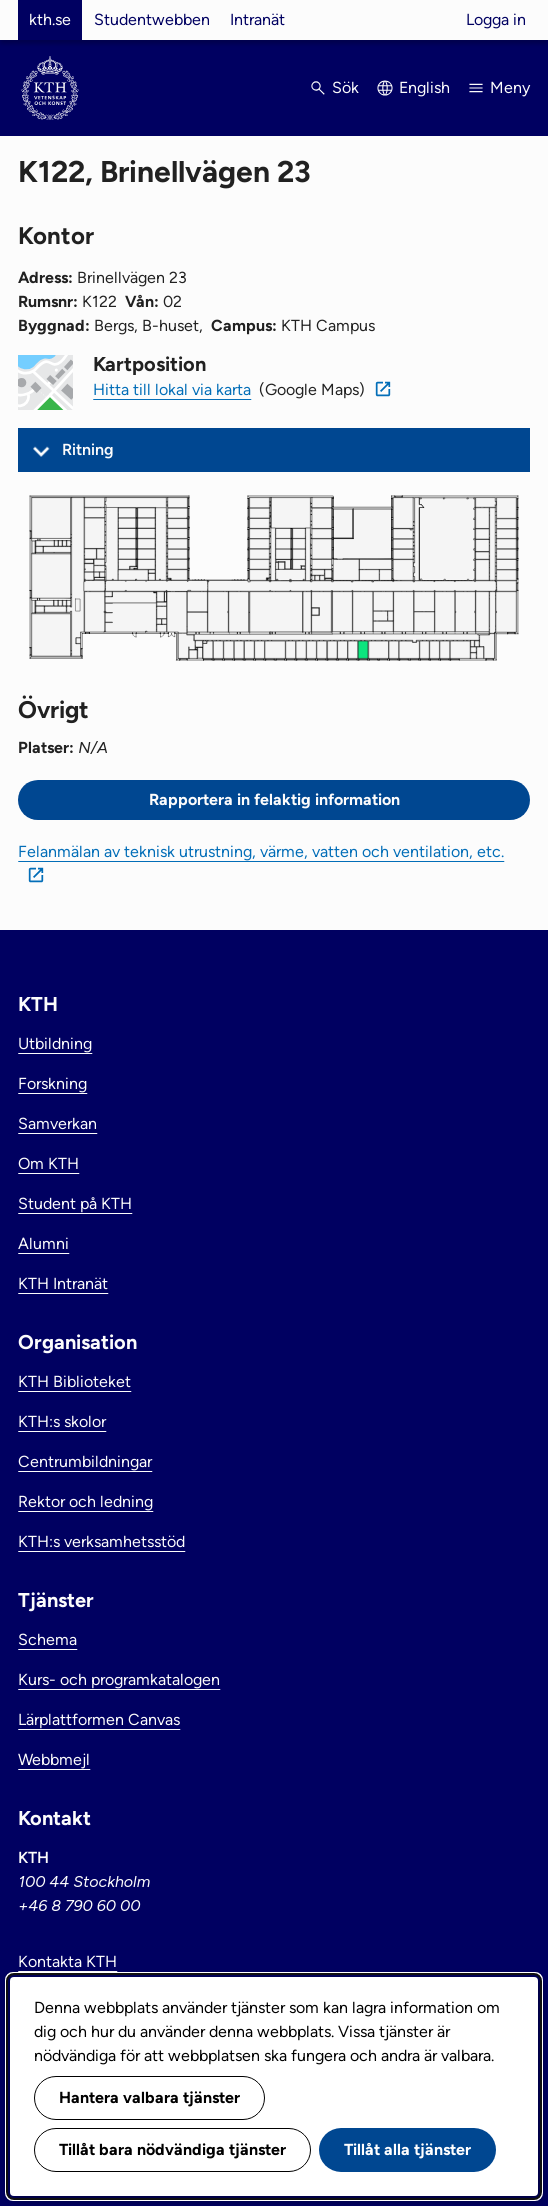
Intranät (257, 19)
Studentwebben (152, 19)
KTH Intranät (63, 1283)
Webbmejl (54, 1759)
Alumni (43, 1243)
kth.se (50, 19)
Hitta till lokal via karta (172, 389)
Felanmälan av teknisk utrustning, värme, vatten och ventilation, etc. (261, 851)
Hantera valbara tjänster (149, 2097)
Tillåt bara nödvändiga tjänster (172, 2149)
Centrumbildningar (85, 1461)
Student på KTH (75, 1203)
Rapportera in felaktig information (274, 799)
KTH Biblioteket (74, 1381)
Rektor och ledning (85, 1501)
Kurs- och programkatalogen (119, 1679)
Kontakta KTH (67, 1961)
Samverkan (57, 1123)
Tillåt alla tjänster (407, 2149)
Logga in (496, 19)
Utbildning (55, 1043)
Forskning (52, 1083)
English (424, 87)
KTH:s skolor (62, 1421)
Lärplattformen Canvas (99, 1719)
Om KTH (48, 1163)
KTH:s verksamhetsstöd (101, 1541)
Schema (47, 1639)
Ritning (88, 449)
